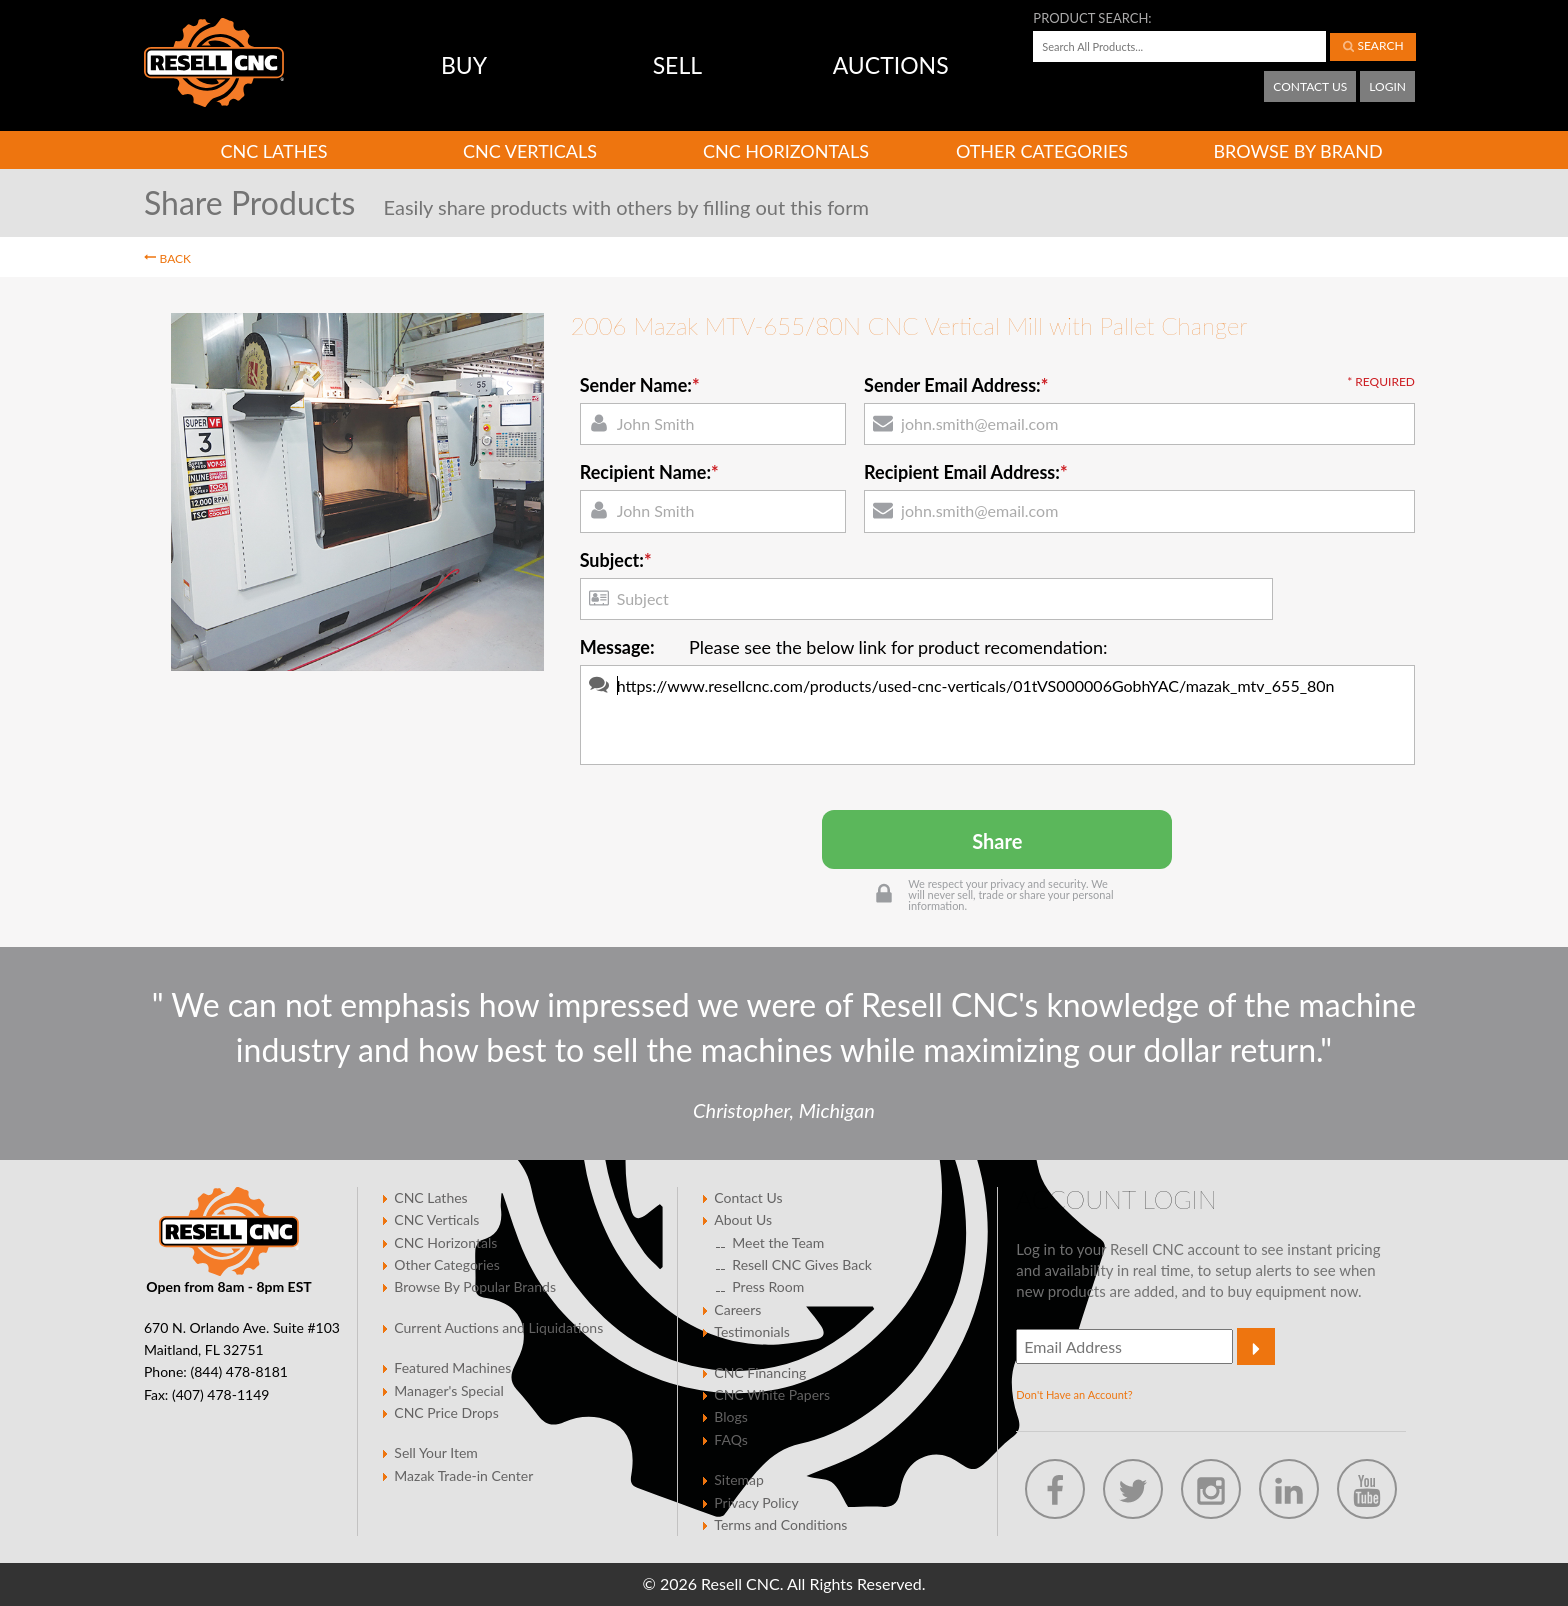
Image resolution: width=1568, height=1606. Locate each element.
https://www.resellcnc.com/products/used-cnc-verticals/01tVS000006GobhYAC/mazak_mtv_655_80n (997, 715)
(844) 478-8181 (238, 1371)
